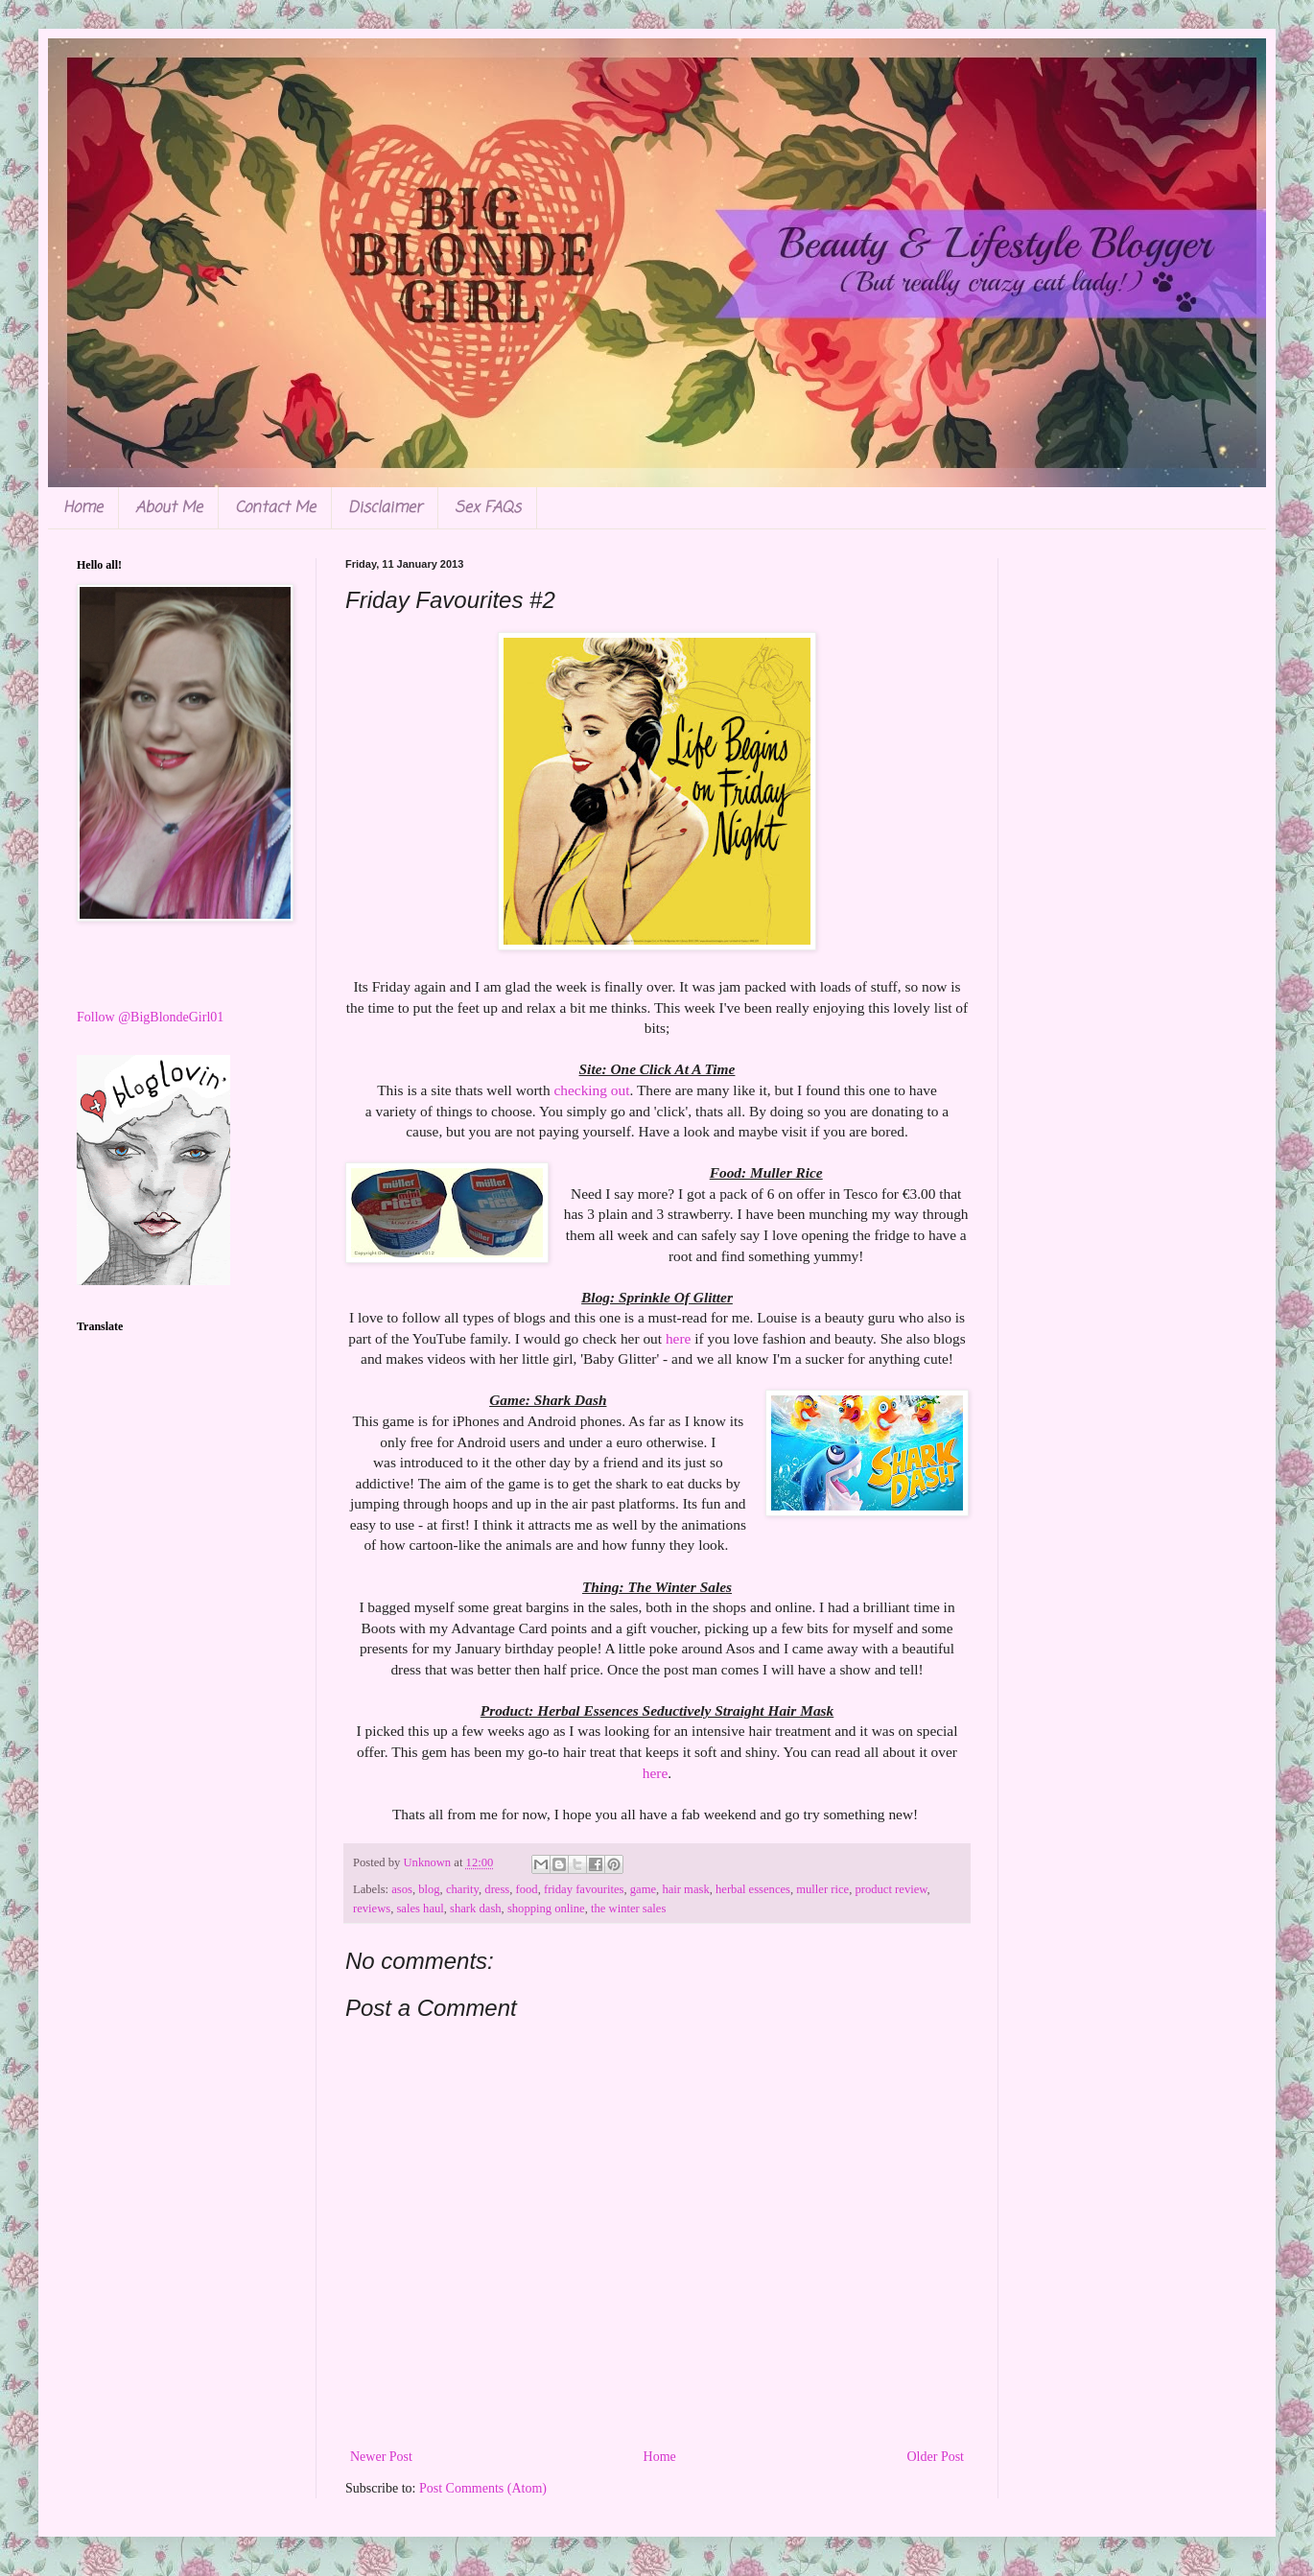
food (527, 1889)
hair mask (685, 1889)
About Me (168, 508)
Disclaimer (385, 508)
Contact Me (275, 508)
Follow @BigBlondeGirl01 (150, 1017)
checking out (591, 1090)
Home (83, 508)
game (643, 1889)
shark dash (476, 1908)
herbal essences (753, 1889)
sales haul (419, 1908)
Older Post (936, 2456)
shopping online (546, 1908)
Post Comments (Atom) (483, 2488)
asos (401, 1889)
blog (428, 1889)
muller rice (822, 1889)
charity (462, 1889)
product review (891, 1889)
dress (496, 1889)
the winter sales (628, 1908)
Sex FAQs (488, 508)
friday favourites (584, 1889)
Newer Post (381, 2456)
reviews (371, 1908)
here (678, 1338)
